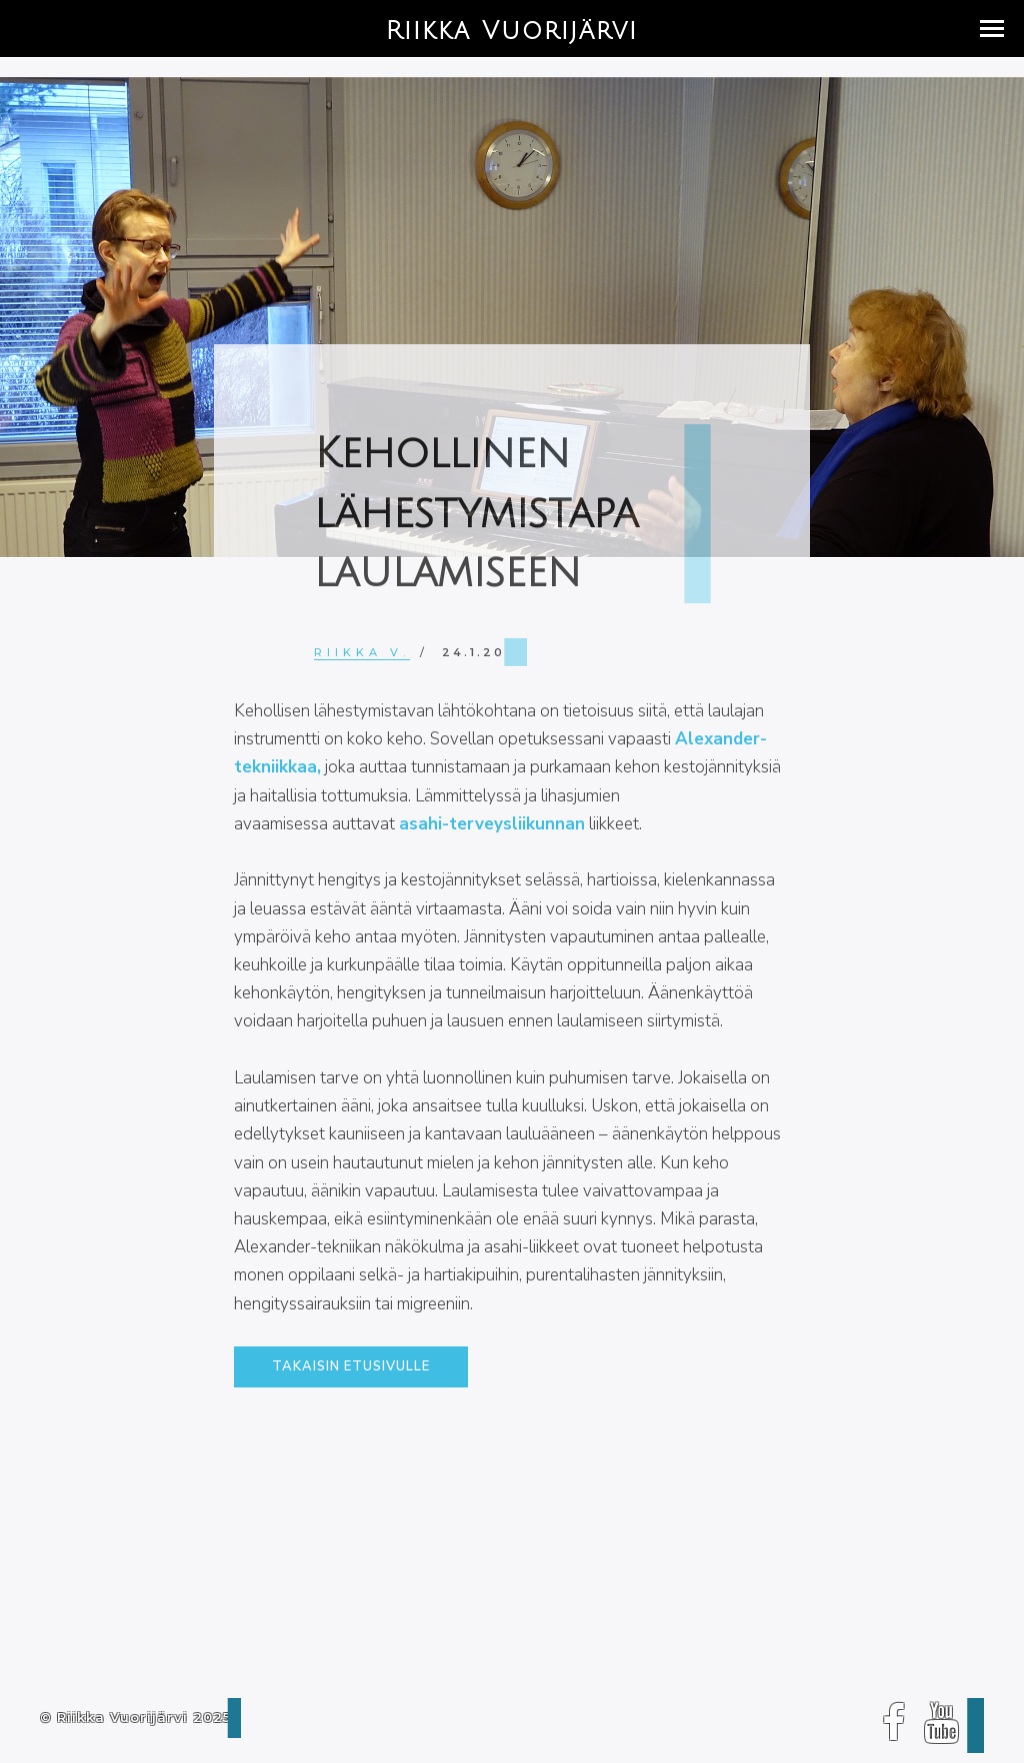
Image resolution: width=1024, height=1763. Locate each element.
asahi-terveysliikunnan (492, 833)
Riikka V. (362, 658)
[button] (992, 28)
